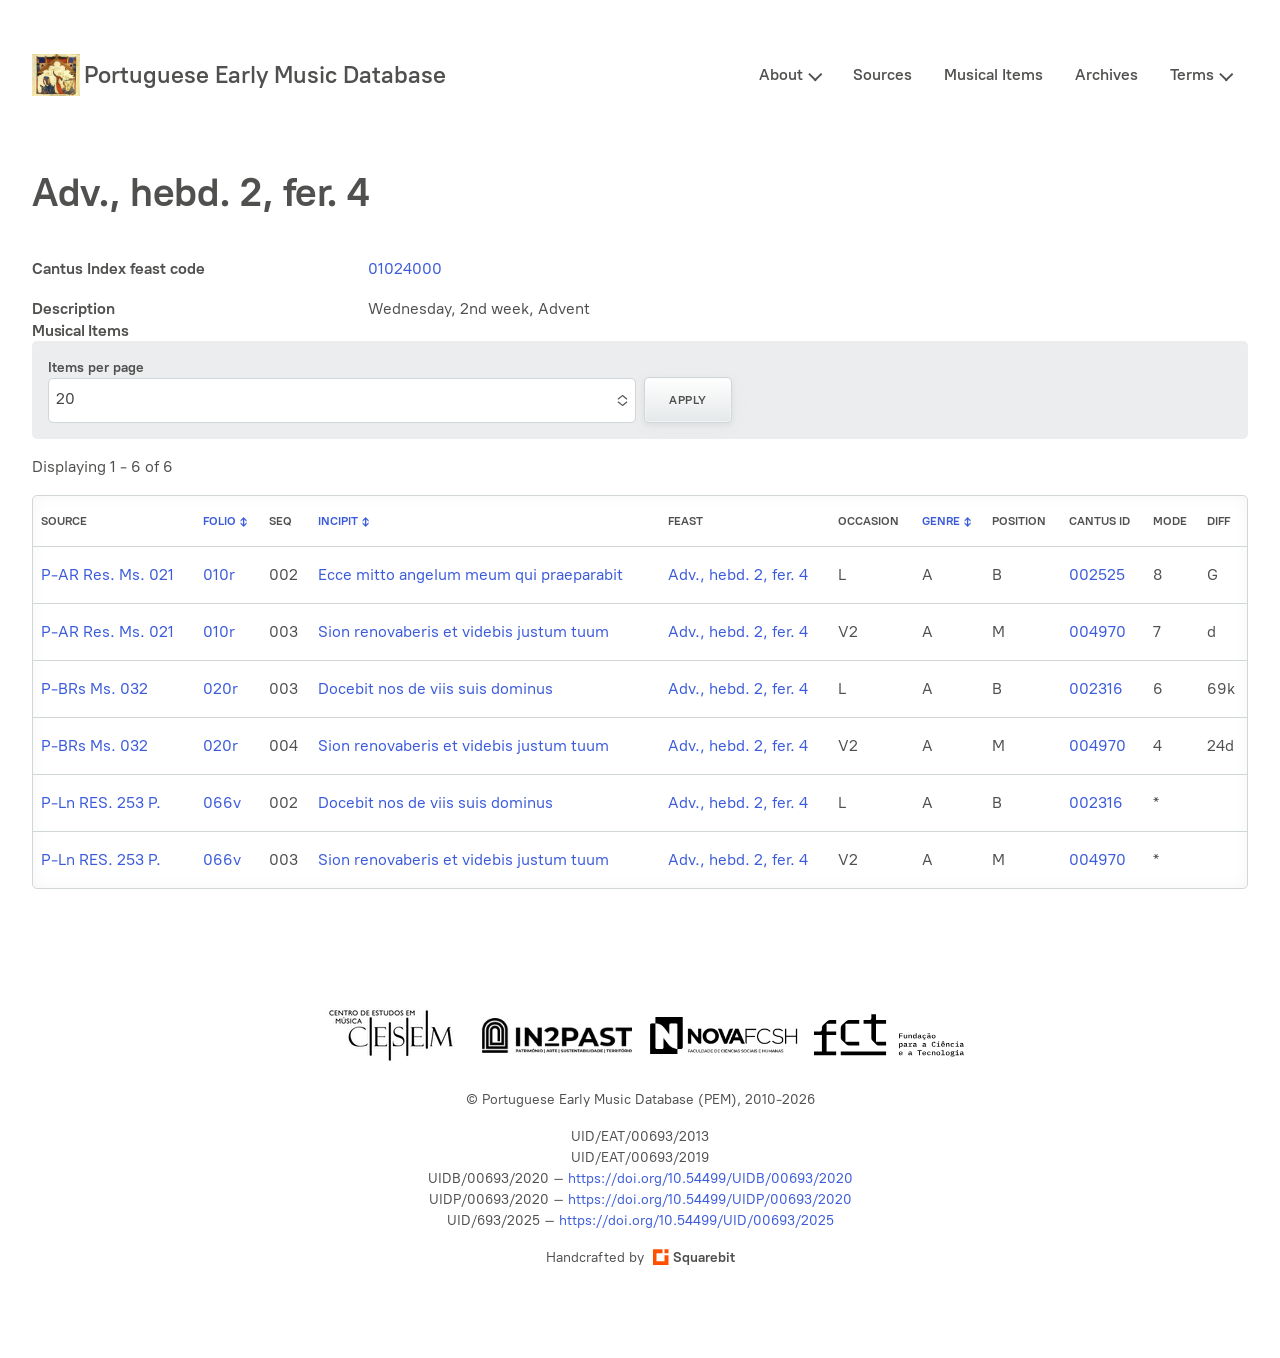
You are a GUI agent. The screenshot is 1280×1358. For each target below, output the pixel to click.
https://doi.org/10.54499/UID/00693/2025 (696, 1220)
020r (220, 688)
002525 (1097, 574)
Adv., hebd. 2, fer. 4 (738, 574)
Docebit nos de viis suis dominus (435, 688)
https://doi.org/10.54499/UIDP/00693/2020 (710, 1199)
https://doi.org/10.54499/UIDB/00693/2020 (710, 1178)
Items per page (96, 367)
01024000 (405, 268)
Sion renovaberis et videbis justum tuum (463, 631)
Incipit (338, 521)
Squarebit (694, 1257)
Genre (941, 521)
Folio (219, 521)
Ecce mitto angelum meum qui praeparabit (470, 574)
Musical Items (993, 74)
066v (222, 802)
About (781, 74)
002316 (1096, 688)
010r (219, 574)
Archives (1106, 74)
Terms (1192, 74)
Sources (882, 74)
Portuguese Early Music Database (265, 74)
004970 (1097, 631)
